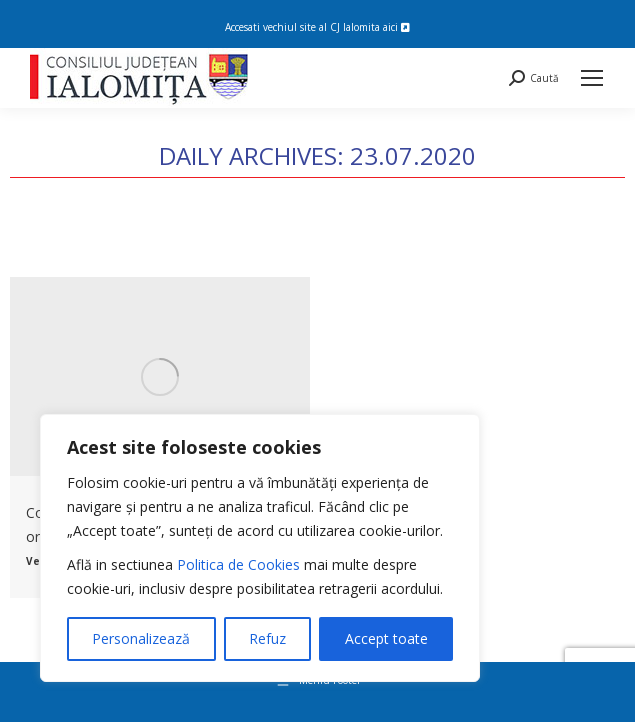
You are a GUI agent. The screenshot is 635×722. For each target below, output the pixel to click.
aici (396, 27)
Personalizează (141, 638)
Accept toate (386, 638)
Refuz (267, 638)
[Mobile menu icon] (592, 78)
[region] (260, 548)
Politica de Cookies (238, 564)
